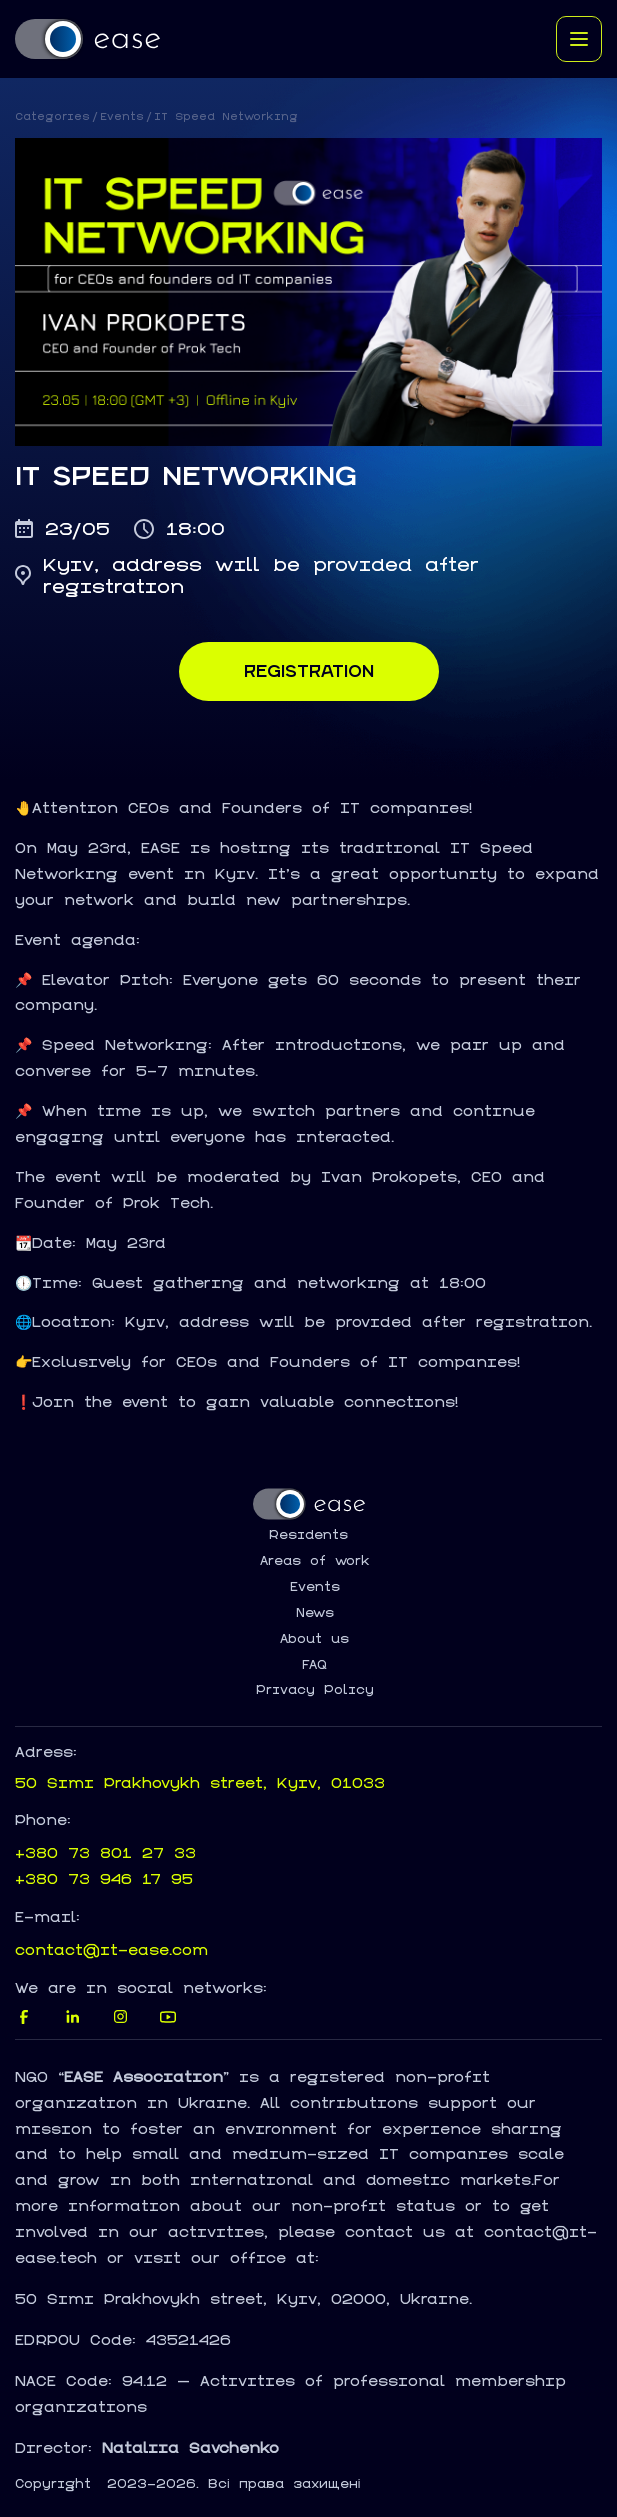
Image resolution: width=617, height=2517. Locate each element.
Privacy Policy (315, 1690)
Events (122, 116)
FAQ (314, 1665)
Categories (52, 116)
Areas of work (315, 1561)
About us (314, 1639)
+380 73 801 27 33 (105, 1852)
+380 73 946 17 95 (104, 1878)
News (315, 1613)
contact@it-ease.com (111, 1949)
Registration (309, 671)
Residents (308, 1535)
